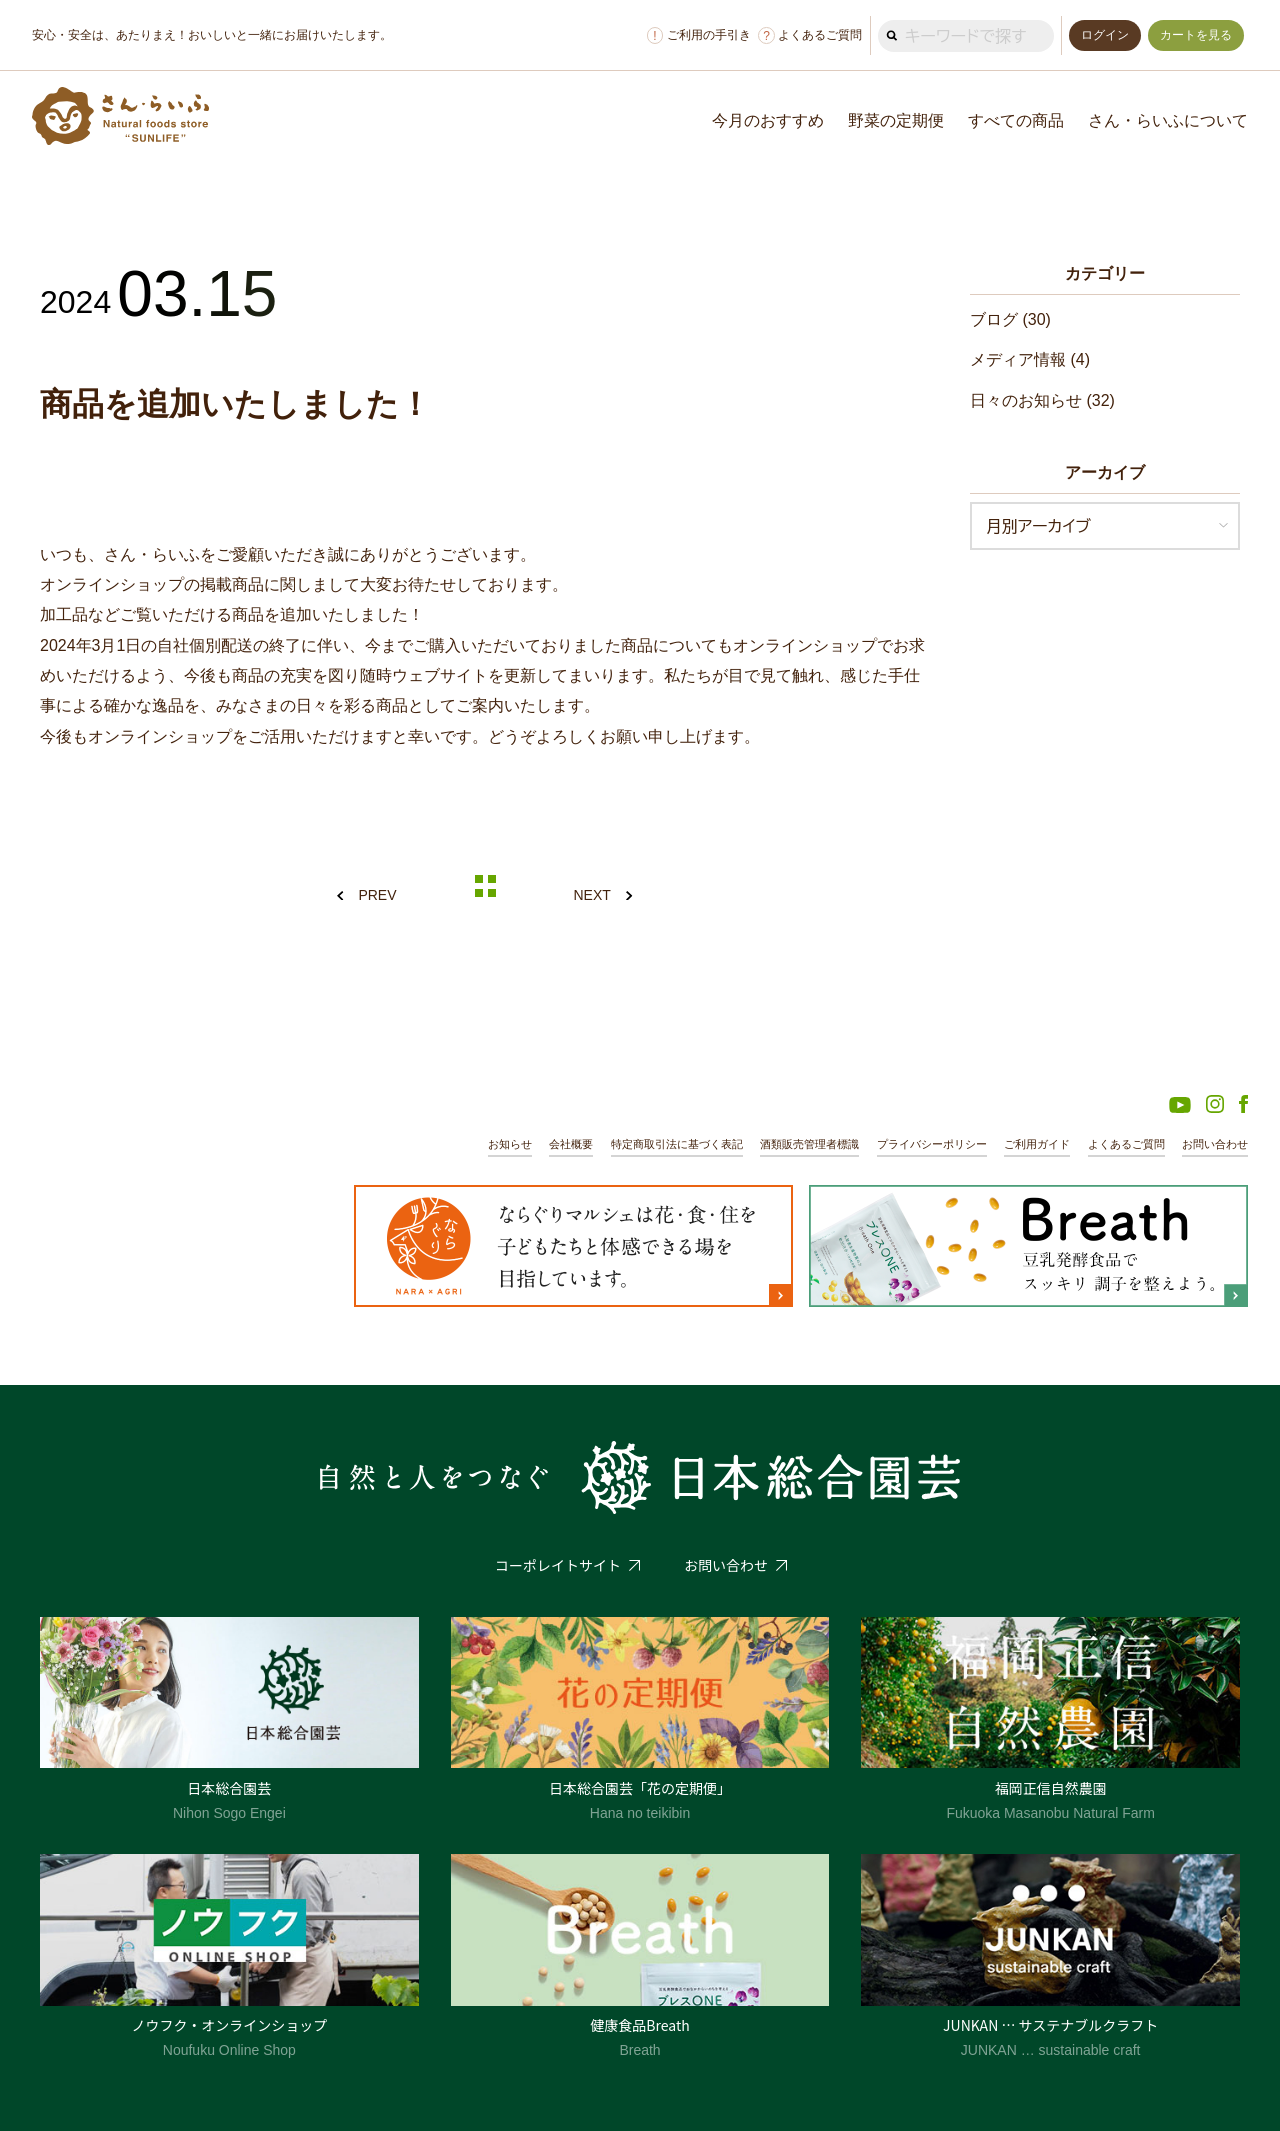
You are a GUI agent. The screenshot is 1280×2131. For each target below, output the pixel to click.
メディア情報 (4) (1030, 359)
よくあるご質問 (810, 35)
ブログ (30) (1010, 319)
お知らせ (510, 1144)
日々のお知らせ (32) (1042, 400)
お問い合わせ (1215, 1144)
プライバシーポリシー (932, 1144)
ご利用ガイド (1037, 1144)
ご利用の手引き (699, 35)
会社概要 (571, 1144)
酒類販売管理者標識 (809, 1144)
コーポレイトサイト (558, 1565)
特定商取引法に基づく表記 (677, 1144)
